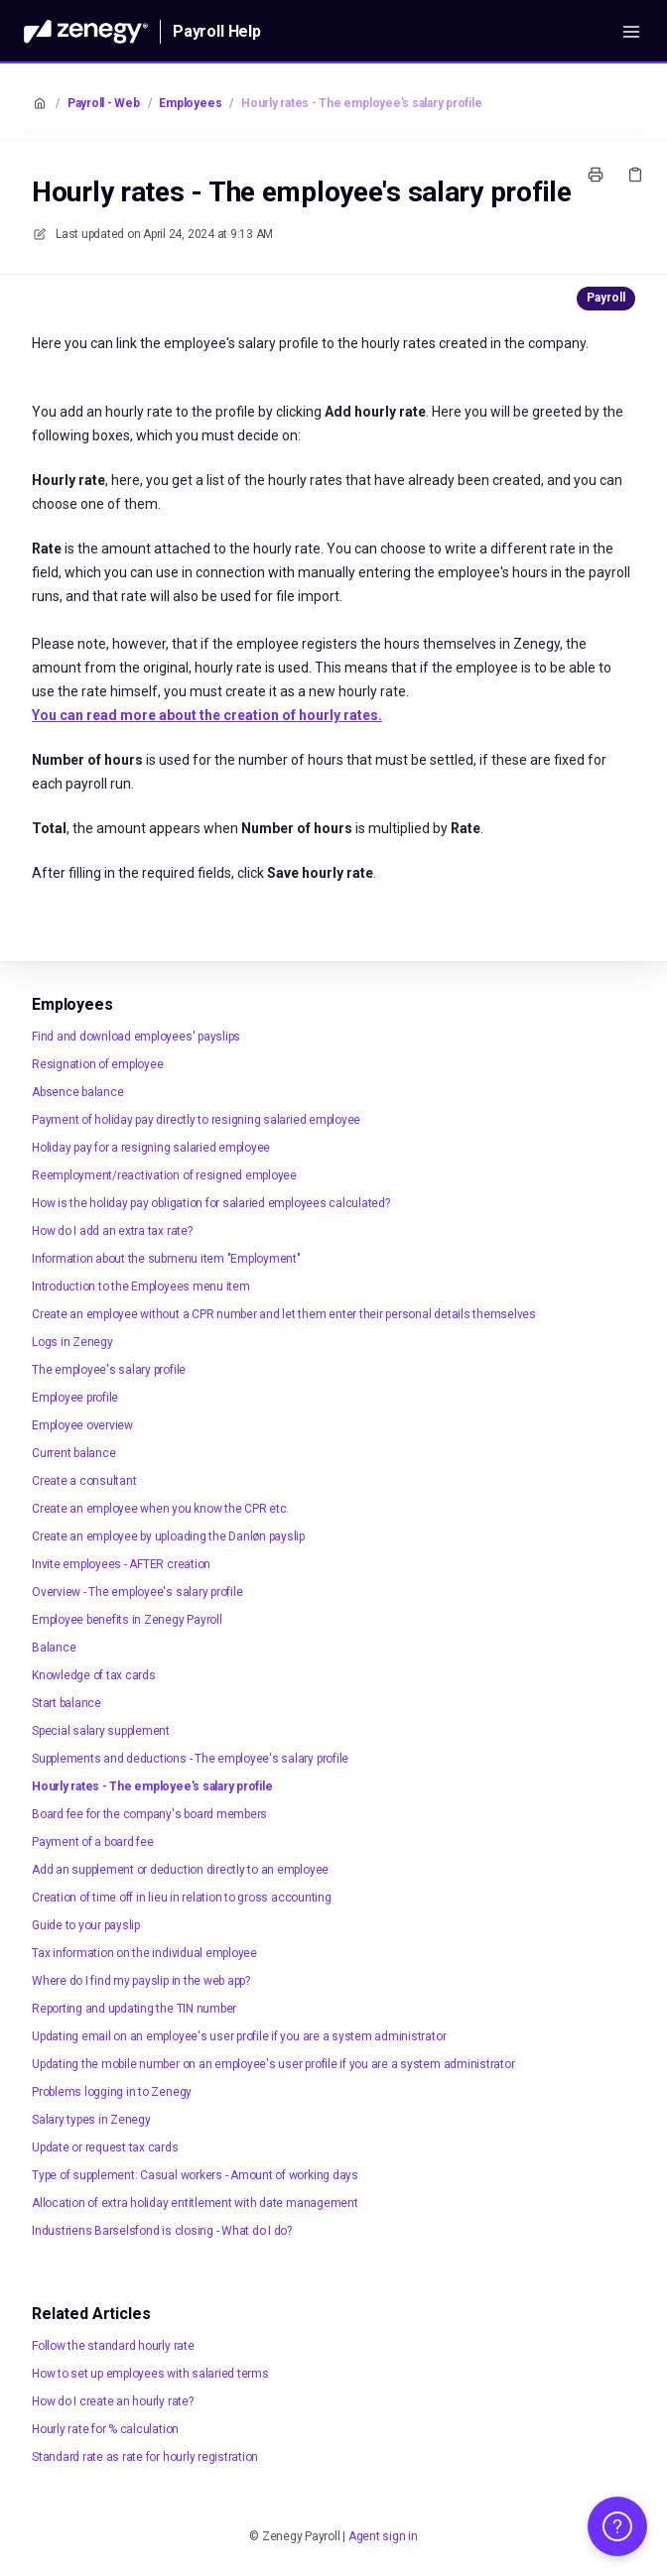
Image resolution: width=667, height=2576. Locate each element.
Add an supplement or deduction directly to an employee (180, 1870)
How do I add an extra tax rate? (112, 1231)
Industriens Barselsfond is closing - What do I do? (162, 2231)
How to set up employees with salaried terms (150, 2374)
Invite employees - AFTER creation (121, 1564)
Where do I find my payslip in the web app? (141, 1981)
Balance (53, 1648)
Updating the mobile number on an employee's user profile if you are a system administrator (273, 2064)
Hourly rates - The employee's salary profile (361, 103)
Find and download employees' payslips (136, 1036)
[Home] (86, 32)
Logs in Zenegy (72, 1342)
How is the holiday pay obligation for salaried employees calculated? (211, 1203)
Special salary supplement (101, 1731)
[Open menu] (631, 32)
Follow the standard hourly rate (113, 2346)
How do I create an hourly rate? (113, 2401)
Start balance (66, 1703)
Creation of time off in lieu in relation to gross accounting (182, 1897)
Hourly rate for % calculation (105, 2429)
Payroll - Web (103, 103)
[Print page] (595, 174)
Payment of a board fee (93, 1842)
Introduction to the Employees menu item (141, 1286)
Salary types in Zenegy (91, 2120)
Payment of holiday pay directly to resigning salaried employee (196, 1120)
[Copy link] (635, 174)
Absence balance (77, 1092)
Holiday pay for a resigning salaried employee (151, 1148)
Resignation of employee (97, 1064)
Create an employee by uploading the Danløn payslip (168, 1536)
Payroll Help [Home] (217, 31)
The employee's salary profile (109, 1370)
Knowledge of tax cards (94, 1675)
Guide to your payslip (86, 1925)
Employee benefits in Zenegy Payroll (127, 1620)
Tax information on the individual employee (144, 1953)
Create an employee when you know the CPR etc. (160, 1509)
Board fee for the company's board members (149, 1814)
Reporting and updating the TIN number (134, 2009)
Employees (190, 103)
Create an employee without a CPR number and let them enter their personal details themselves (284, 1314)
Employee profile (75, 1398)
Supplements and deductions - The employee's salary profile (190, 1759)
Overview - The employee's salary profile (137, 1592)
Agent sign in (383, 2536)
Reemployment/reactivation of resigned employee (164, 1175)
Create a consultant (84, 1481)
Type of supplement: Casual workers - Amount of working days (195, 2175)
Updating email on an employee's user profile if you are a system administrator (239, 2036)
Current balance (73, 1453)
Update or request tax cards (105, 2147)
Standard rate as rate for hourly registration (145, 2457)
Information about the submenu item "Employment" (166, 1259)
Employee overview (82, 1425)
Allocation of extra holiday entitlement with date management (195, 2203)
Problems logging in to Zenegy (112, 2092)
